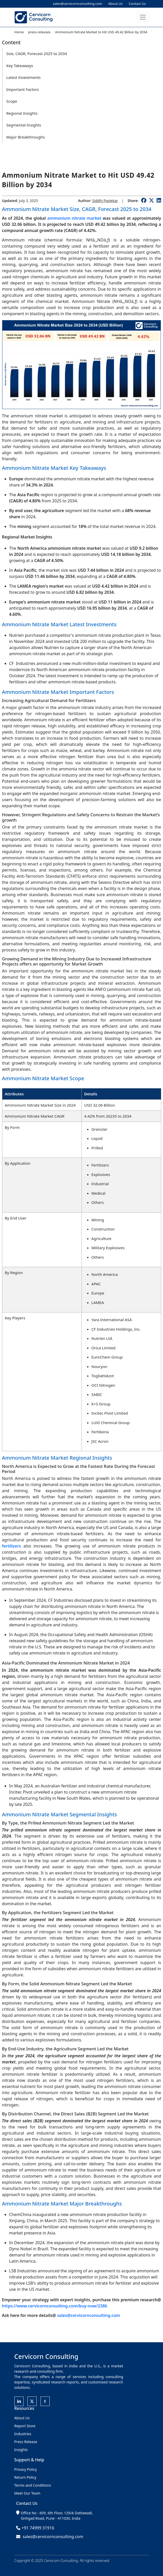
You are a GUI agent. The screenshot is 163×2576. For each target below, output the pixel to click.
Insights (21, 2449)
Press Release (25, 2441)
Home (19, 32)
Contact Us (137, 3)
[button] (143, 17)
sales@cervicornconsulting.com (77, 3)
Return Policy (25, 2477)
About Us (115, 3)
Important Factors (22, 89)
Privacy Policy (25, 2469)
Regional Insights (22, 113)
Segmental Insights (23, 125)
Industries (22, 2433)
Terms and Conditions (32, 2485)
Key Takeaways (19, 65)
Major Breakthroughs (25, 137)
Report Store (25, 2425)
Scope (11, 101)
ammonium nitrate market (74, 218)
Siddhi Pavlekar (105, 200)
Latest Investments (23, 77)
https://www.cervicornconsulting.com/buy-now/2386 (54, 2306)
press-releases (39, 32)
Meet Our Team (27, 2493)
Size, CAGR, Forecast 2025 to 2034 (36, 53)
